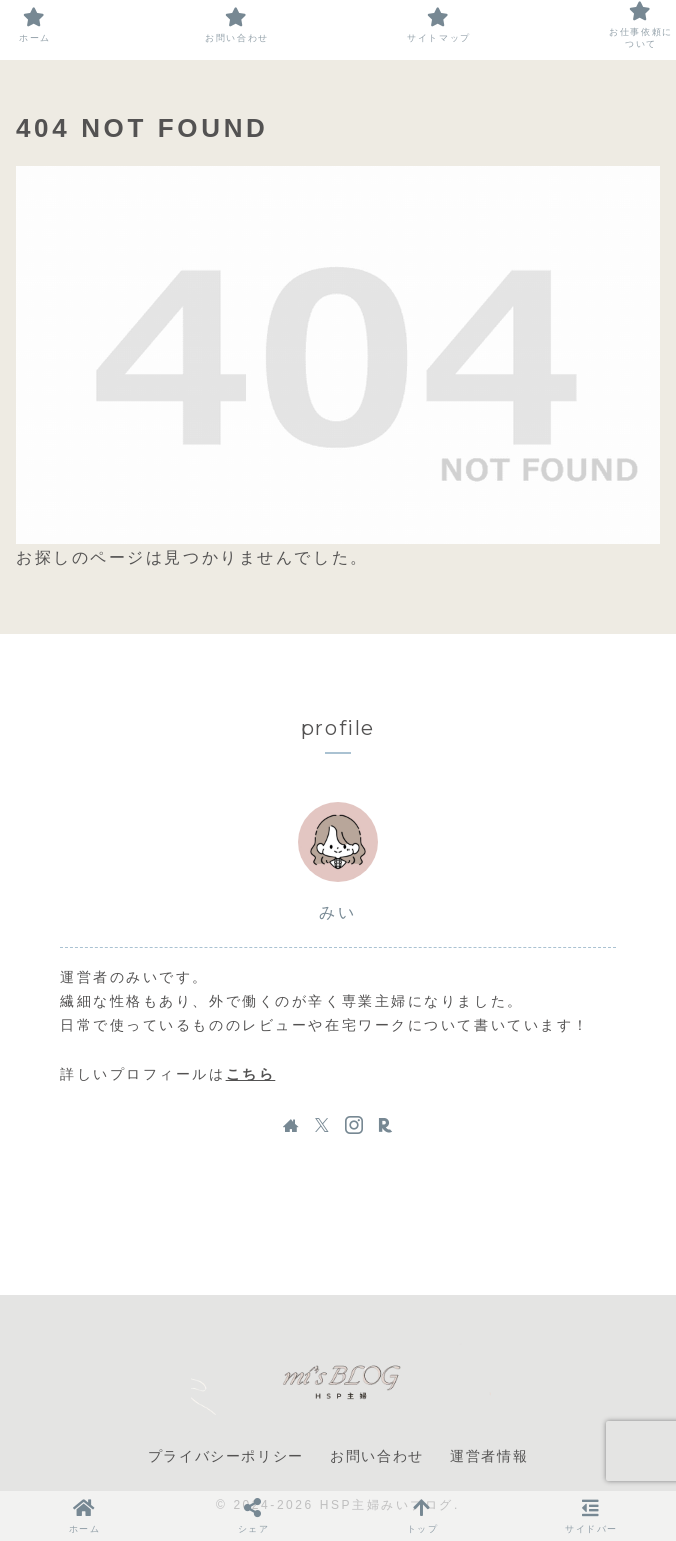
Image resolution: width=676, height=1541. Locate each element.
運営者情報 (489, 1456)
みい (337, 912)
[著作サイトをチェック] (291, 1125)
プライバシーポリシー (226, 1456)
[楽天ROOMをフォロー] (385, 1125)
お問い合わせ (377, 1456)
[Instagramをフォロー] (354, 1125)
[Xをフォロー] (322, 1125)
